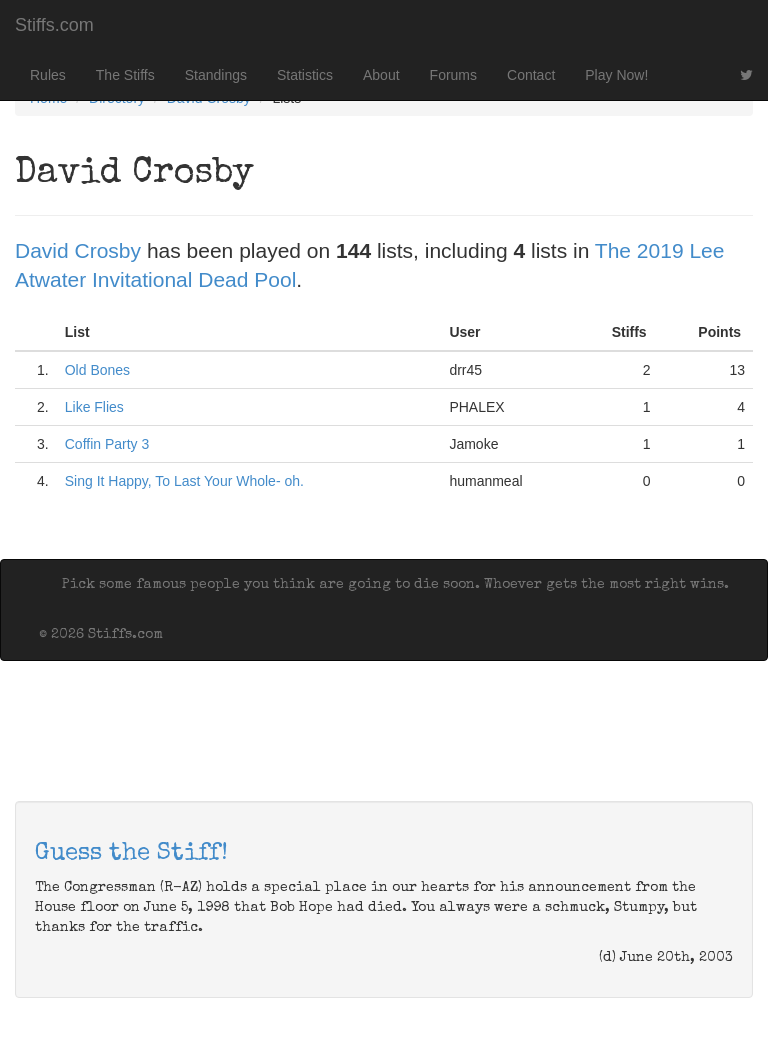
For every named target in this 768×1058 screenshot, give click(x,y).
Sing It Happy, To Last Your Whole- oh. (184, 481)
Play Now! (616, 75)
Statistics (305, 75)
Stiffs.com (54, 25)
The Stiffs (125, 75)
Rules (48, 75)
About (381, 75)
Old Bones (97, 370)
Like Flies (94, 407)
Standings (216, 75)
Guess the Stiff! (131, 854)
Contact (531, 75)
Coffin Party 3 (107, 444)
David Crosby (78, 250)
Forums (453, 75)
